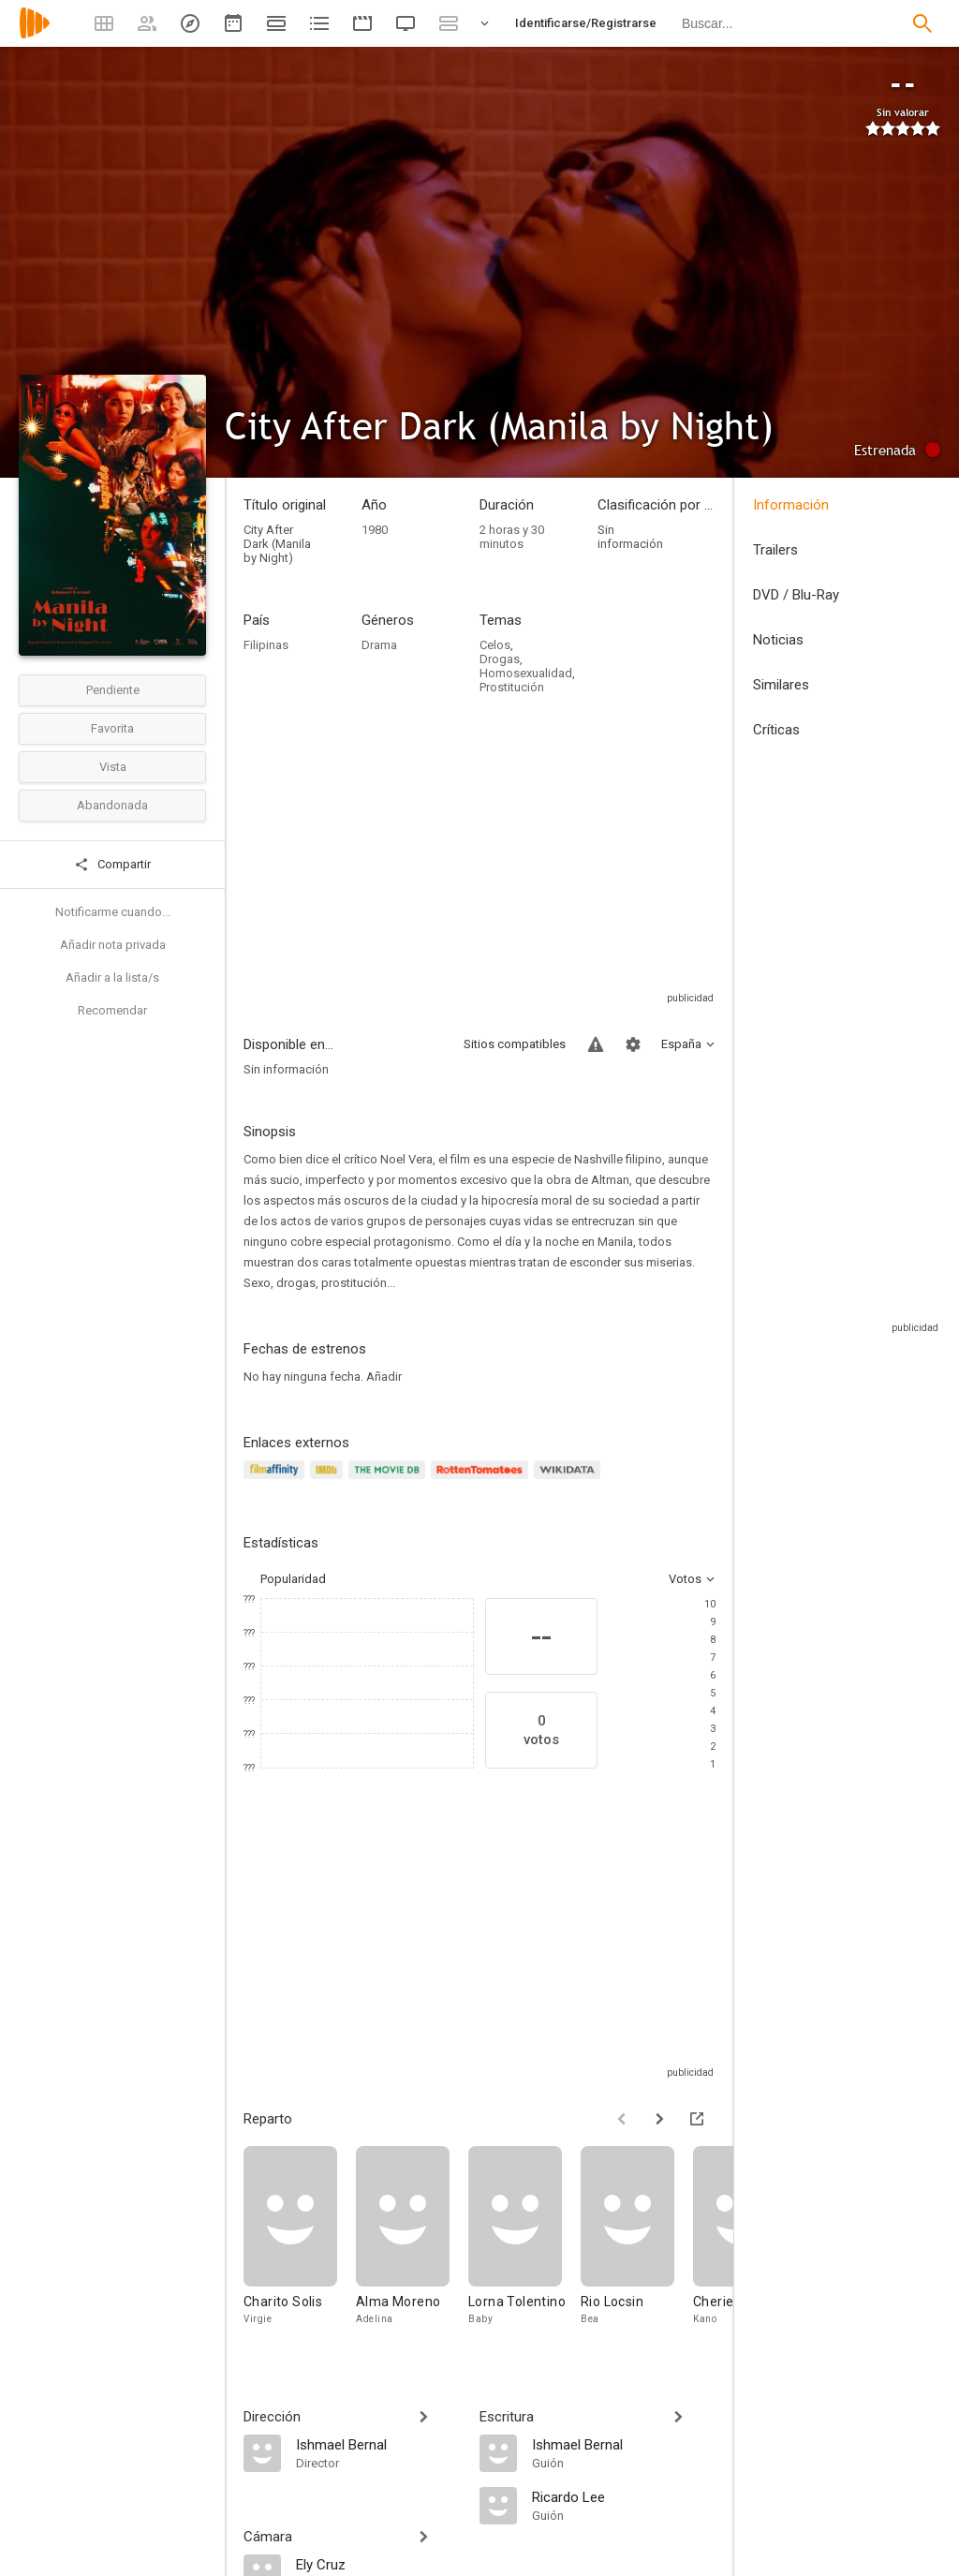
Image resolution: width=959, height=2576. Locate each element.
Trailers (775, 549)
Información (791, 504)
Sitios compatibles (515, 1044)
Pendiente (113, 690)
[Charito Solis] (299, 2245)
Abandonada (112, 805)
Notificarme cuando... (112, 912)
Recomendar (112, 1010)
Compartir (112, 864)
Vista (112, 767)
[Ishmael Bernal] (378, 2444)
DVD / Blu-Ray (796, 594)
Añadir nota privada (113, 945)
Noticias (778, 639)
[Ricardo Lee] (624, 2496)
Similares (781, 684)
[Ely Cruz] (378, 2563)
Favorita (112, 728)
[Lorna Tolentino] (524, 2245)
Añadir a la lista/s (112, 977)
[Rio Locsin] (637, 2245)
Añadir (384, 1376)
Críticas (776, 729)
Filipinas (265, 645)
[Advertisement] (479, 858)
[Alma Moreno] (412, 2245)
